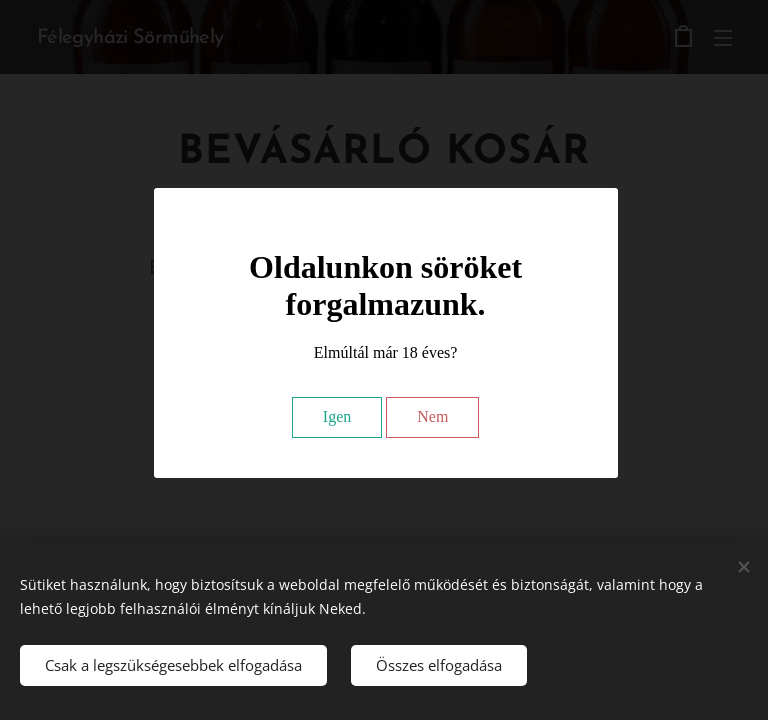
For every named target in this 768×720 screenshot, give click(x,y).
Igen (337, 416)
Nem (432, 416)
